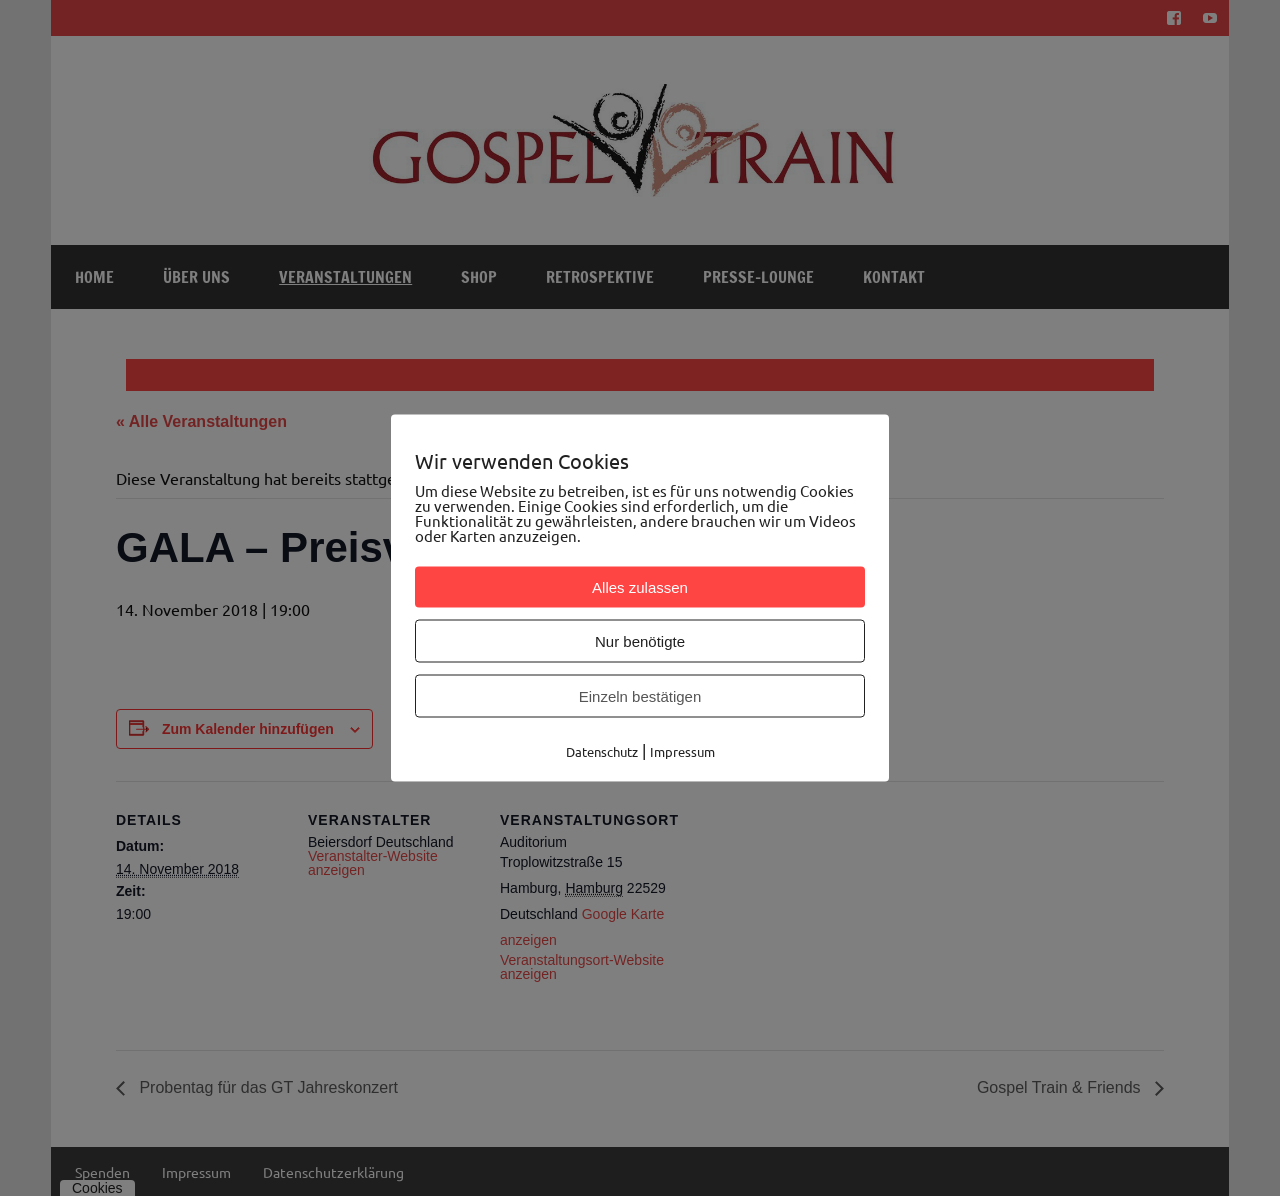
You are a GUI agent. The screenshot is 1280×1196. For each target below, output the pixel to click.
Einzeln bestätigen (640, 696)
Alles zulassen (640, 587)
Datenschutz (602, 751)
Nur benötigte (640, 641)
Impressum (682, 751)
